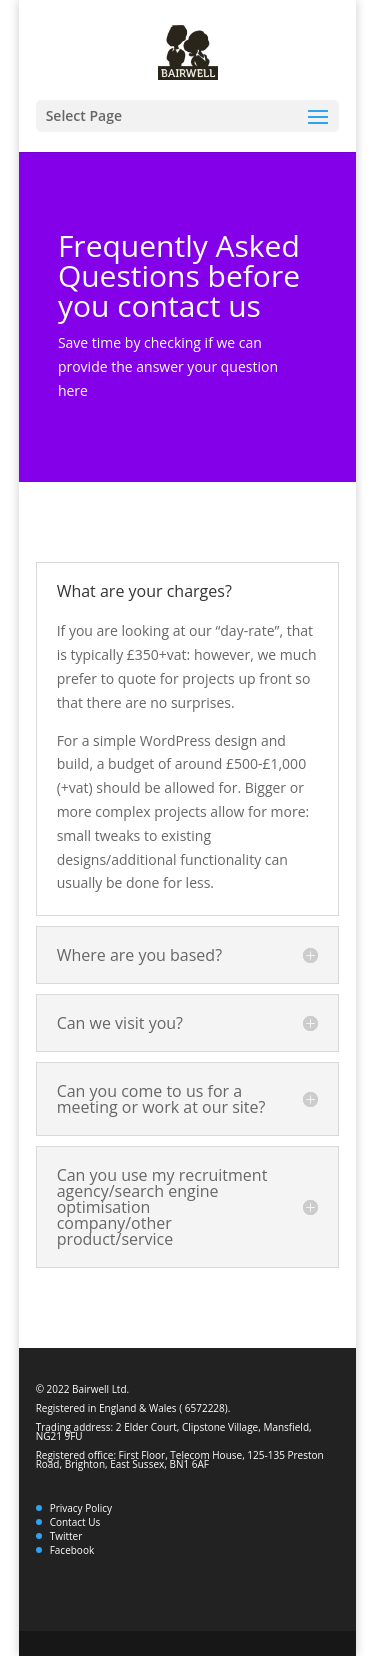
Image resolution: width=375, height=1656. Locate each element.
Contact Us (75, 1522)
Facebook (72, 1550)
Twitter (66, 1536)
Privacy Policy (81, 1508)
